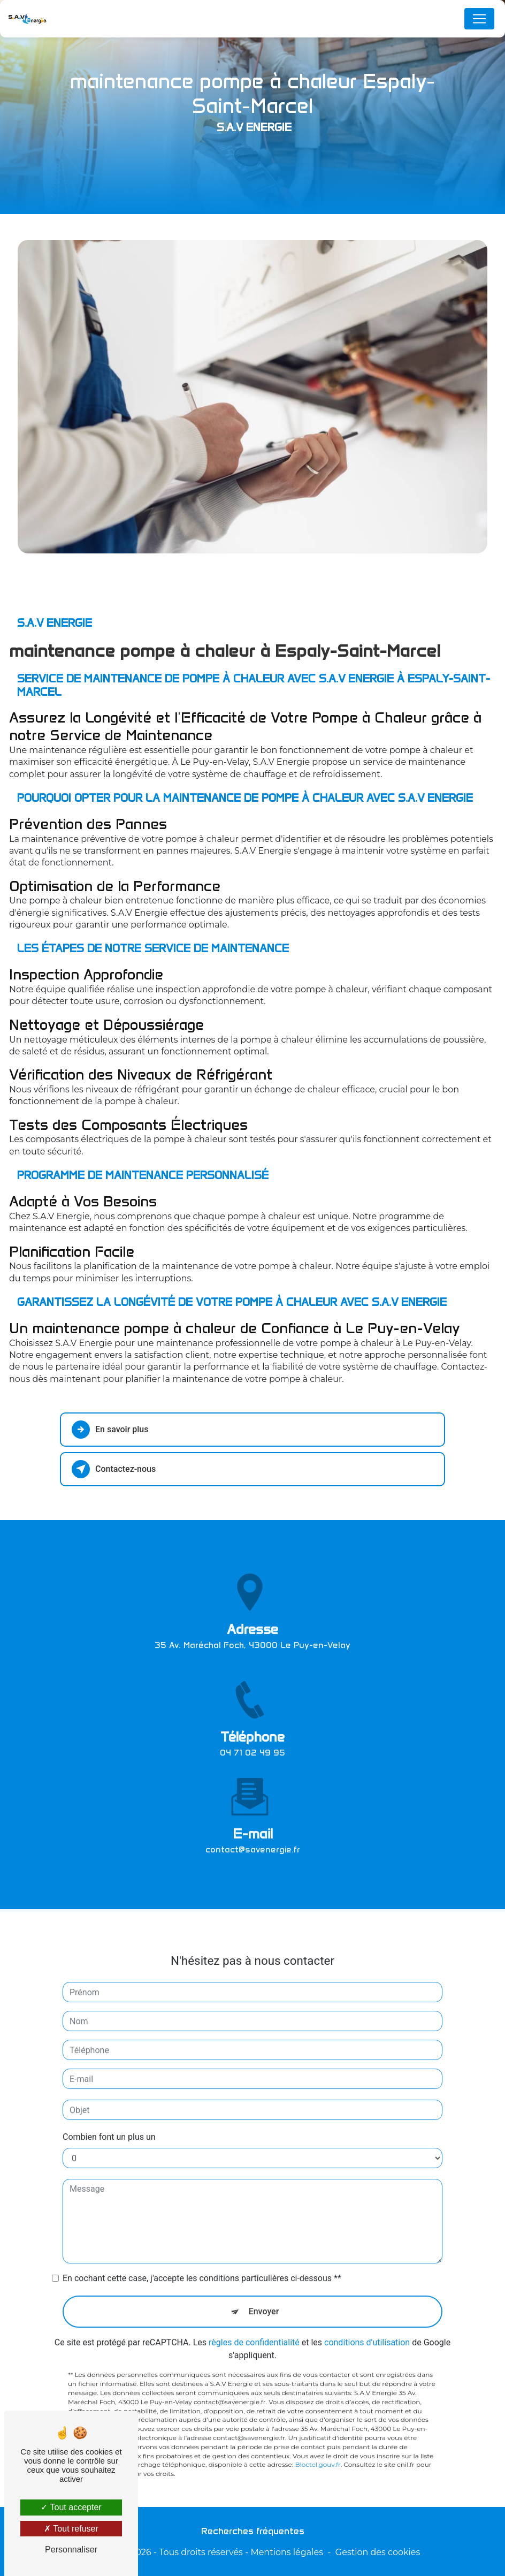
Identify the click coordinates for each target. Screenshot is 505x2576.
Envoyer (264, 2301)
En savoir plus (110, 1429)
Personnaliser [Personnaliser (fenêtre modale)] (71, 2549)
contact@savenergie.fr (252, 1838)
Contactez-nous (114, 1469)
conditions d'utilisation (367, 2332)
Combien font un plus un (109, 2126)
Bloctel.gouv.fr (317, 2454)
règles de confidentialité (254, 2332)
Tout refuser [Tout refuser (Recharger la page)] (71, 2528)
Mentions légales (286, 2552)
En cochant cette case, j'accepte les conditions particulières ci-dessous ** (202, 2267)
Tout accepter (71, 2507)
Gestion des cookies (377, 2552)
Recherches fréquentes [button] (252, 2531)
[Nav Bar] (479, 18)
